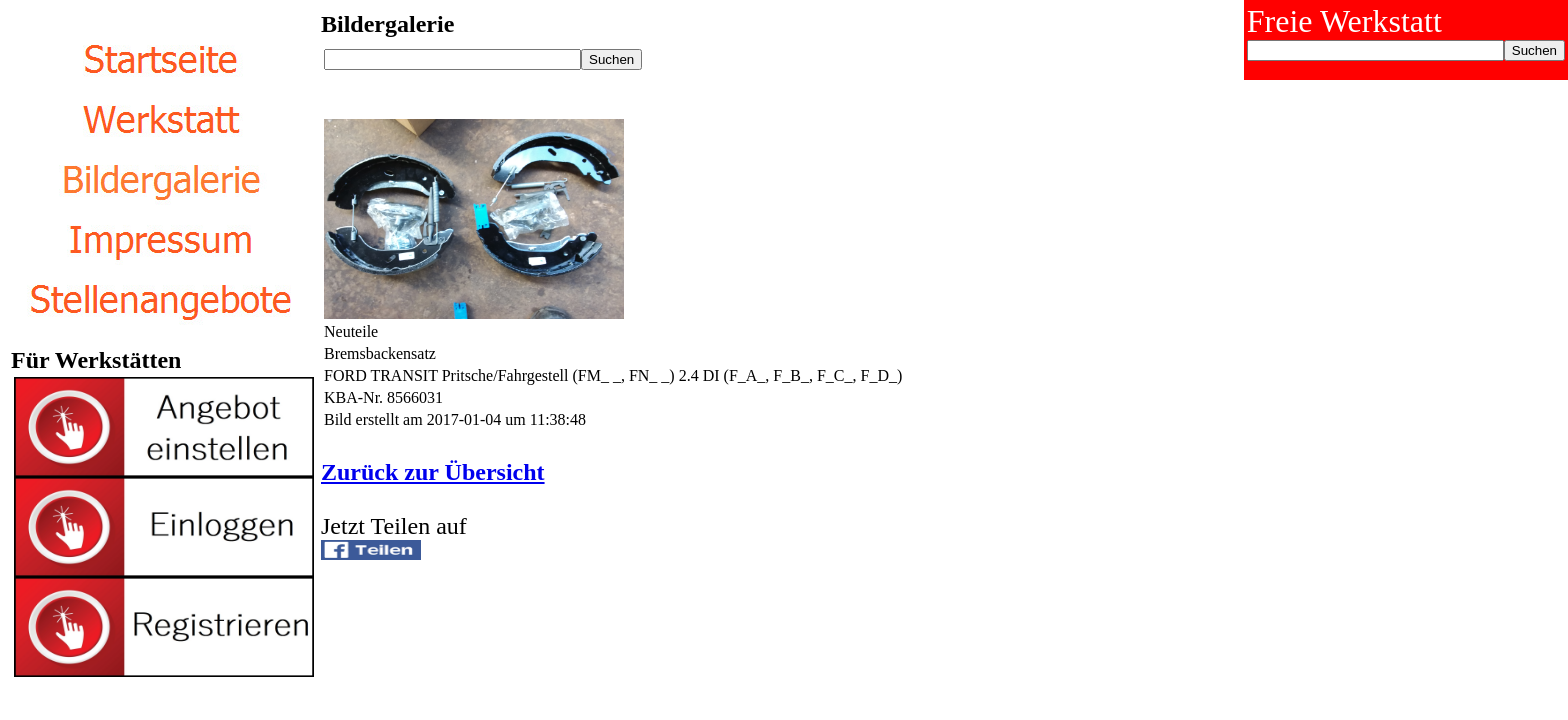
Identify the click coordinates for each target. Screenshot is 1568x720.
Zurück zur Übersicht (433, 472)
